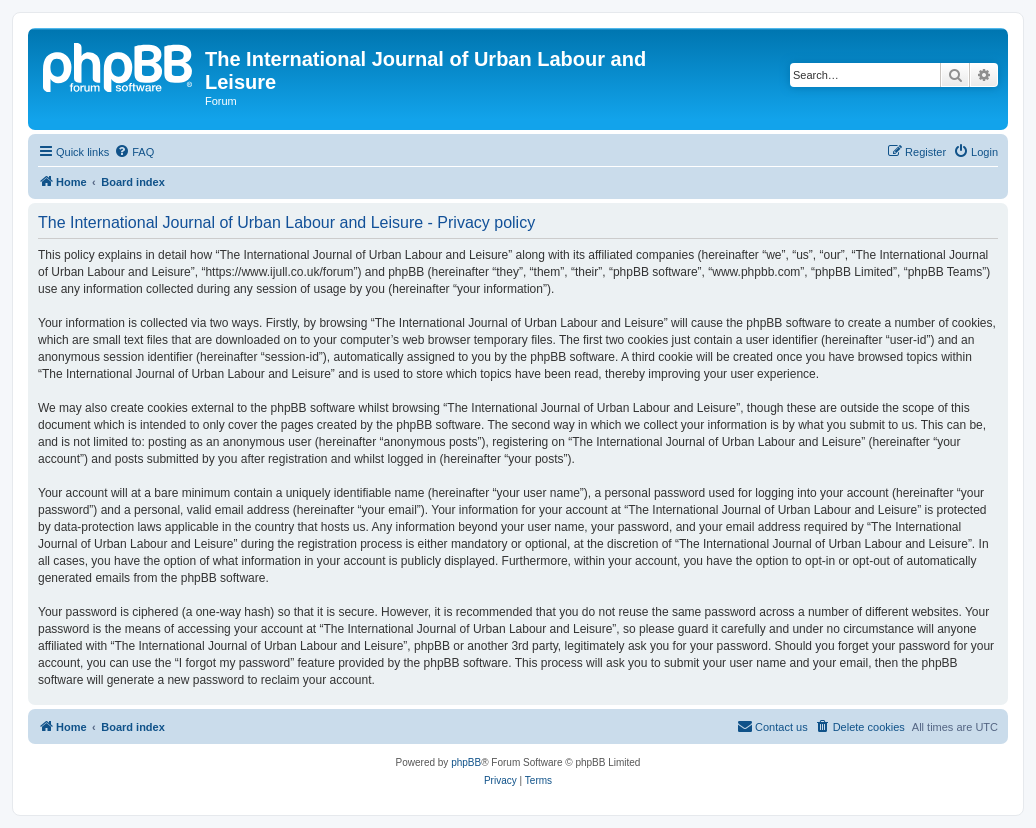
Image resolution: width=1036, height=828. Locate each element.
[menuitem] (134, 152)
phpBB (466, 762)
